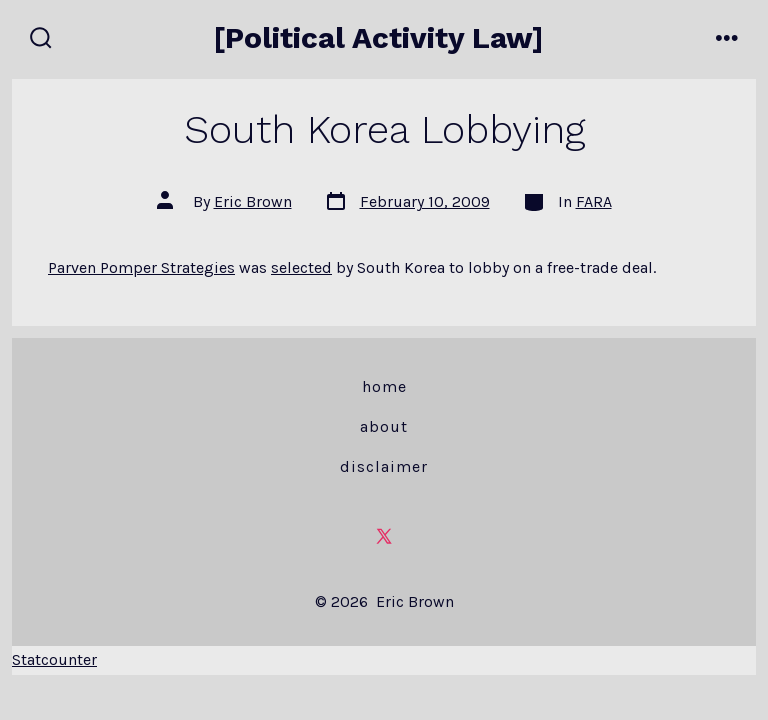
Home (384, 386)
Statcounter (54, 659)
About (384, 426)
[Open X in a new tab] (384, 536)
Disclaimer (384, 466)
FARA (594, 201)
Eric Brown (253, 201)
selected (301, 267)
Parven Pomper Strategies (141, 267)
